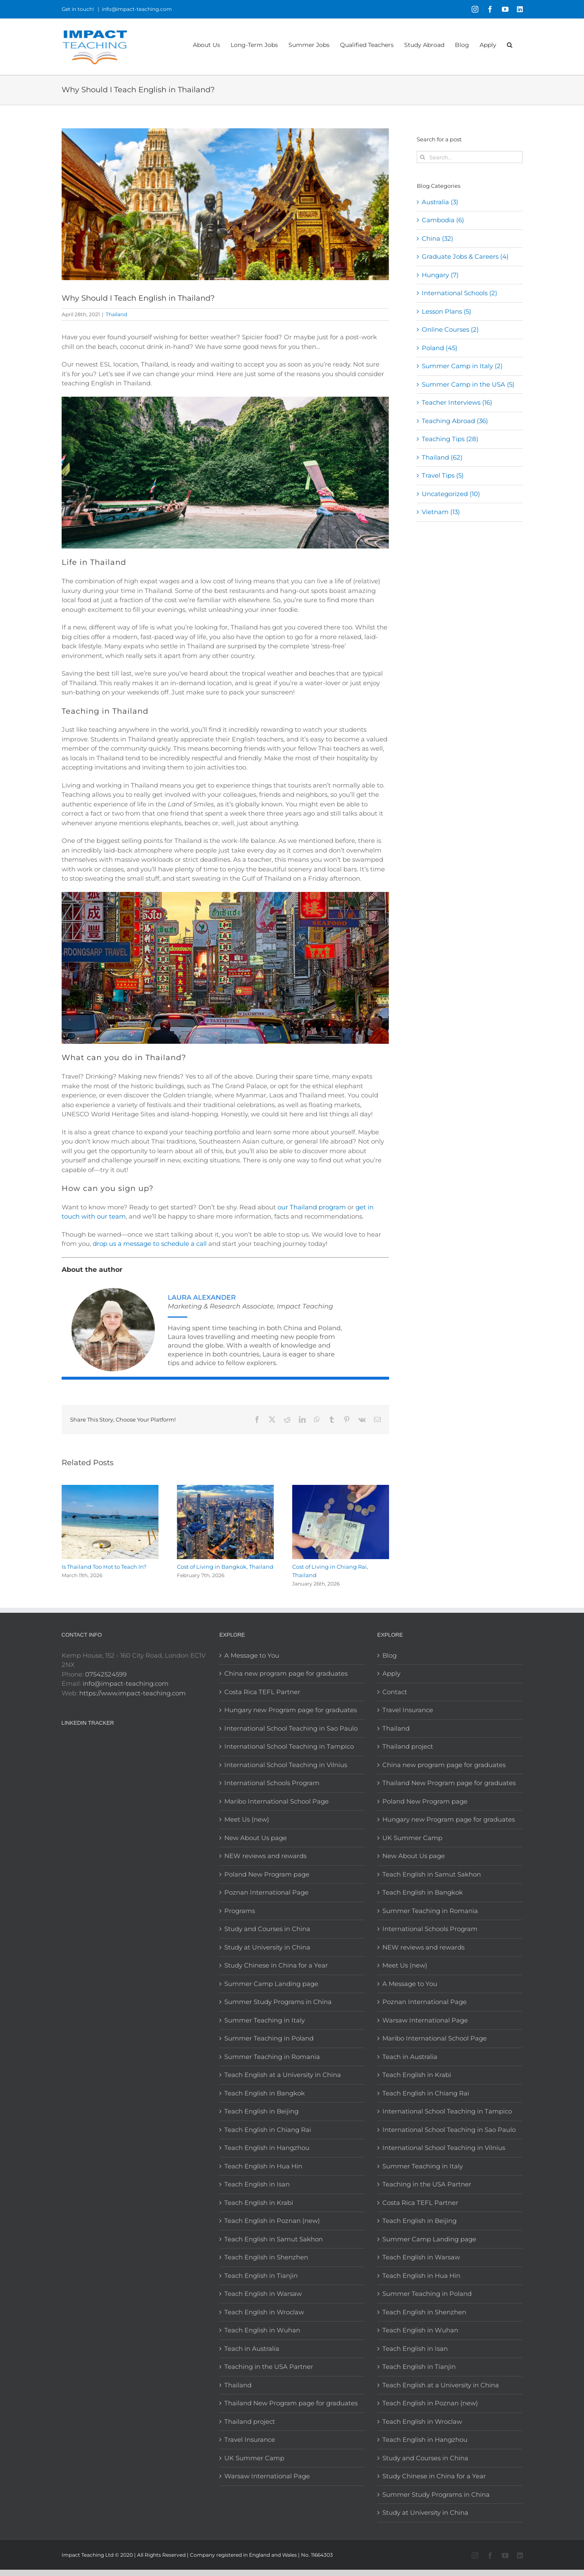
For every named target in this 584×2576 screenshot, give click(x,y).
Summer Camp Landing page (271, 1984)
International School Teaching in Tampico (289, 1746)
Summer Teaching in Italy (264, 2020)
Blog (389, 1655)
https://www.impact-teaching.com (132, 1693)
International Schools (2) (459, 293)
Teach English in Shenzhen (266, 2257)
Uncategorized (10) (451, 494)
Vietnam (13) (441, 512)
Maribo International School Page (276, 1801)
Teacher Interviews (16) (457, 402)
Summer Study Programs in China (278, 2002)
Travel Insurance (249, 2439)
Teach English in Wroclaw (264, 2312)
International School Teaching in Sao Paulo (291, 1728)
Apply (391, 1673)
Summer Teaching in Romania (272, 2057)
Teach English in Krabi (258, 2203)
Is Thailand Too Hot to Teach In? (104, 1566)
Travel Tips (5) (443, 475)
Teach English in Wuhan (262, 2330)
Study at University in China (267, 1947)
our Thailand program (312, 1207)
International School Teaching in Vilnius (285, 1765)
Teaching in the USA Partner (268, 2367)
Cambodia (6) (443, 220)
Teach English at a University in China (282, 2075)
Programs (239, 1911)
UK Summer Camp (254, 2458)
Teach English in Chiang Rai (267, 2130)
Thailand (116, 314)
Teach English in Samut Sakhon (273, 2239)
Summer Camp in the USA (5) (468, 384)
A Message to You (251, 1655)
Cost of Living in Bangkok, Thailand (225, 1566)
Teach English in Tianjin (261, 2276)
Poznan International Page (266, 1892)
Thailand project (249, 2421)
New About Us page (255, 1838)
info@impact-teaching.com (137, 9)
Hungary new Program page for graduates (290, 1710)
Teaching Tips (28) (450, 439)
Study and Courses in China (267, 1929)
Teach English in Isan (257, 2184)
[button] (509, 44)
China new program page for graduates (286, 1673)
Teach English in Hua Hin (263, 2166)
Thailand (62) (442, 457)
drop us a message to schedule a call (150, 1244)
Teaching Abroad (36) (455, 421)
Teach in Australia (251, 2348)
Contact (394, 1692)
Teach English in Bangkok (264, 2093)
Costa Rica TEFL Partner (262, 1692)
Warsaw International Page (267, 2476)
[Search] (423, 157)
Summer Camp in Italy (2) (462, 366)
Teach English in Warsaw (263, 2294)
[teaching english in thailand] (225, 204)
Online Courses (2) (450, 329)
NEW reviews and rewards (265, 1856)
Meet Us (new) (246, 1819)
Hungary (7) (440, 275)
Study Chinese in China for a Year (276, 1965)
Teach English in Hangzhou (266, 2148)
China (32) (437, 238)
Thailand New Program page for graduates (291, 2403)
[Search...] (470, 157)
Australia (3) (440, 202)
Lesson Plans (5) (446, 311)
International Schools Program (271, 1783)
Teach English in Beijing (261, 2111)
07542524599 (106, 1674)
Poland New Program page (266, 1874)
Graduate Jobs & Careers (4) (465, 256)
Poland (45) (439, 348)
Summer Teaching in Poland (269, 2038)
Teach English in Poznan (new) (272, 2221)
